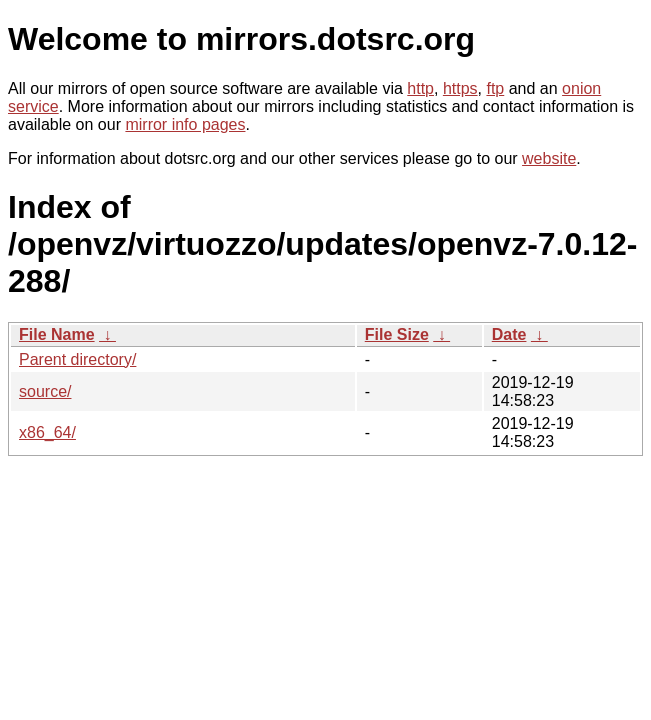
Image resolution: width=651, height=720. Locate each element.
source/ (45, 391)
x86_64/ (47, 432)
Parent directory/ (77, 359)
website (549, 158)
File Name (57, 334)
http (420, 88)
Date (509, 334)
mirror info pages (185, 124)
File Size (397, 334)
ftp (495, 88)
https (460, 88)
